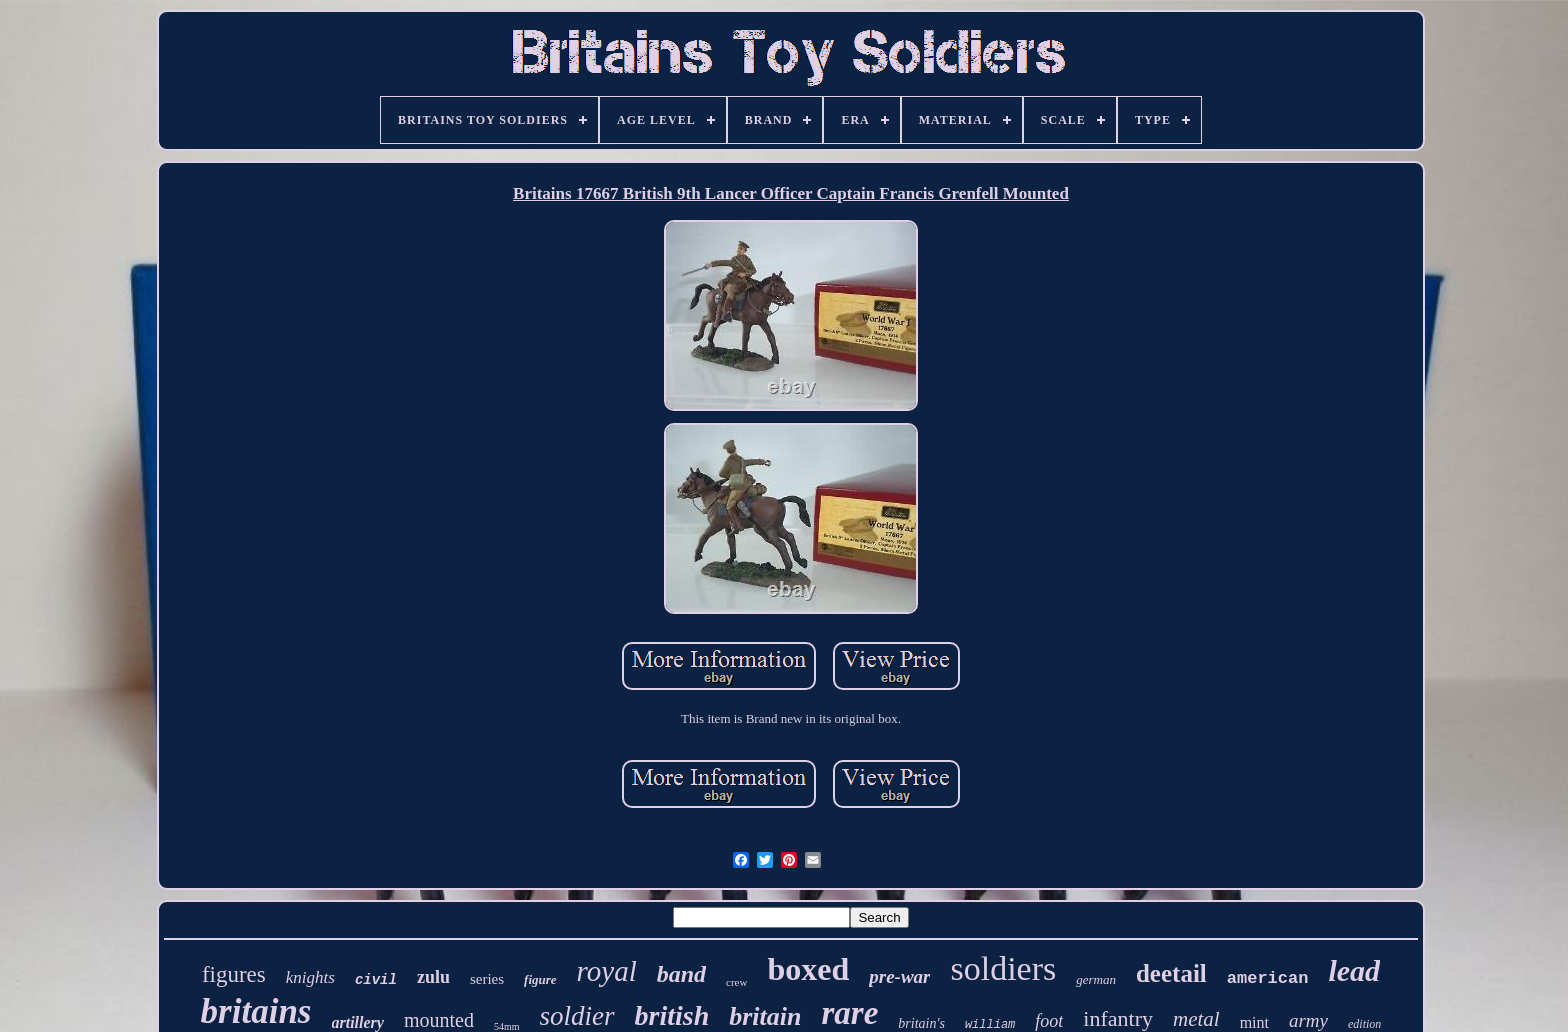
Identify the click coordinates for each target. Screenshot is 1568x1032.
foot (1049, 1021)
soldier (577, 1016)
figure (540, 979)
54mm (507, 1026)
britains (256, 1011)
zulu (433, 977)
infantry (1118, 1018)
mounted (439, 1020)
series (487, 979)
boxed (808, 969)
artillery (358, 1022)
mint (1254, 1022)
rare (849, 1013)
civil (376, 980)
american (1268, 978)
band (681, 974)
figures (234, 974)
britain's (921, 1023)
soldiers (1003, 968)
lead (1354, 970)
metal (1196, 1019)
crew (736, 982)
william (990, 1025)
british (672, 1015)
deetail (1171, 973)
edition (1364, 1024)
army (1308, 1020)
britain (765, 1016)
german (1096, 979)
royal (607, 971)
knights (310, 977)
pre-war (899, 976)
